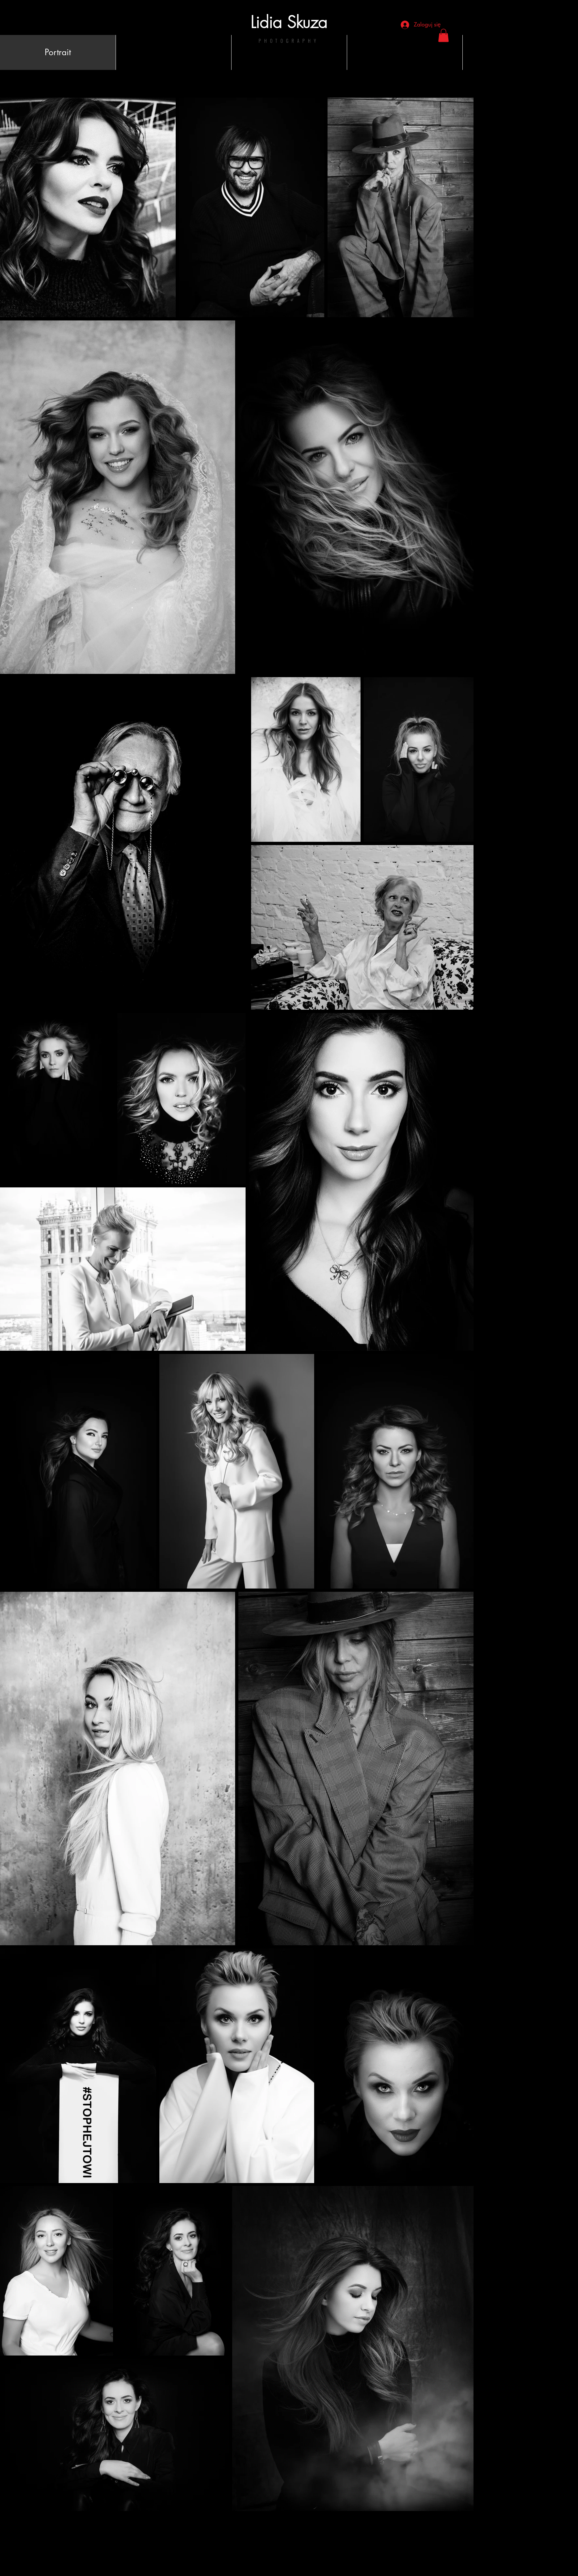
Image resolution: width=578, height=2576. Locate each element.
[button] (443, 35)
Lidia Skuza (288, 22)
